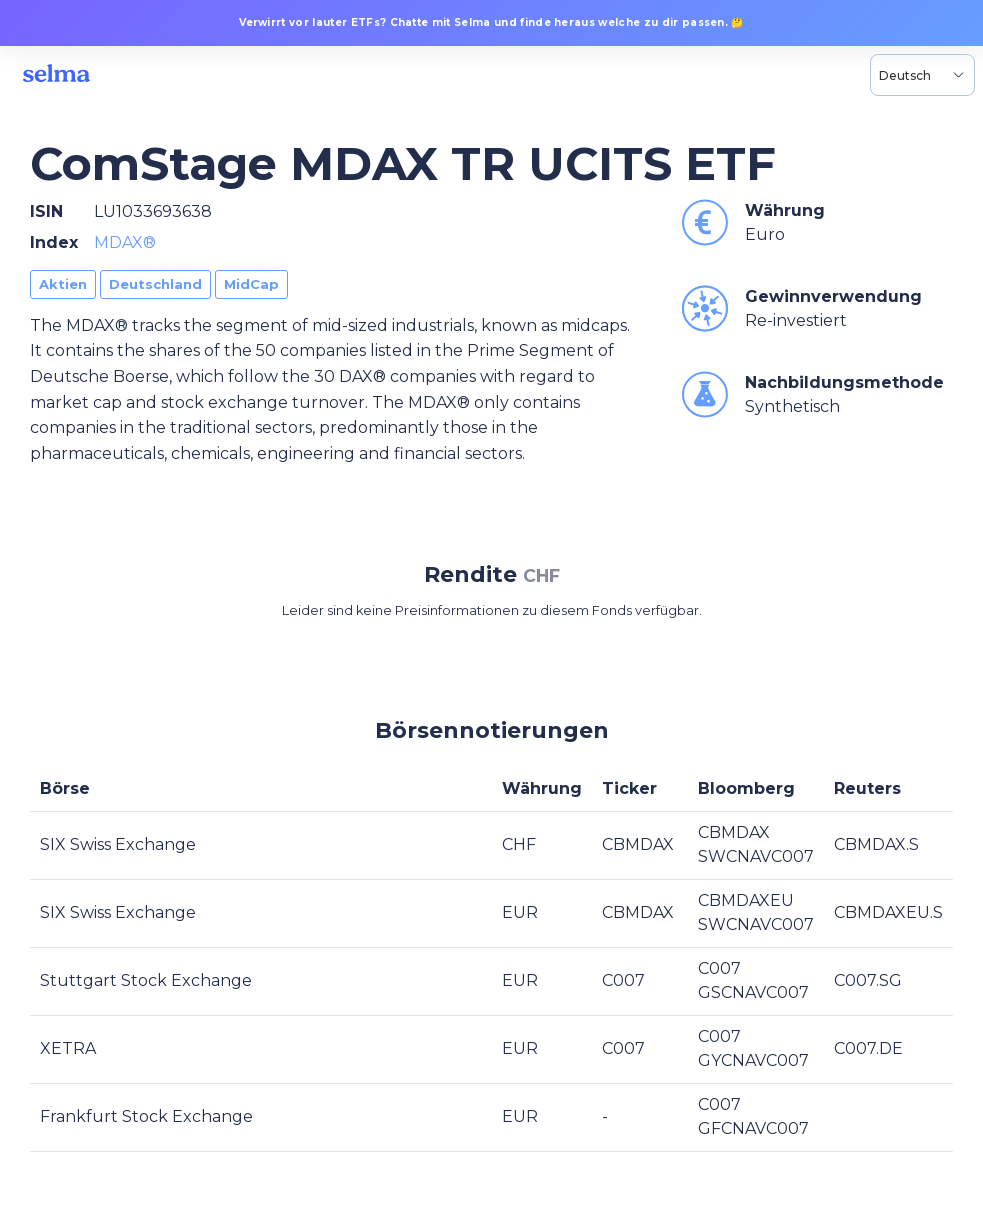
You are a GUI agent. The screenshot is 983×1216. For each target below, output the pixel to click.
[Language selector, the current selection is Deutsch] (922, 75)
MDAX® (125, 242)
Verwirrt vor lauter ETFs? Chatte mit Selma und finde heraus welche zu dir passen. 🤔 (491, 22)
